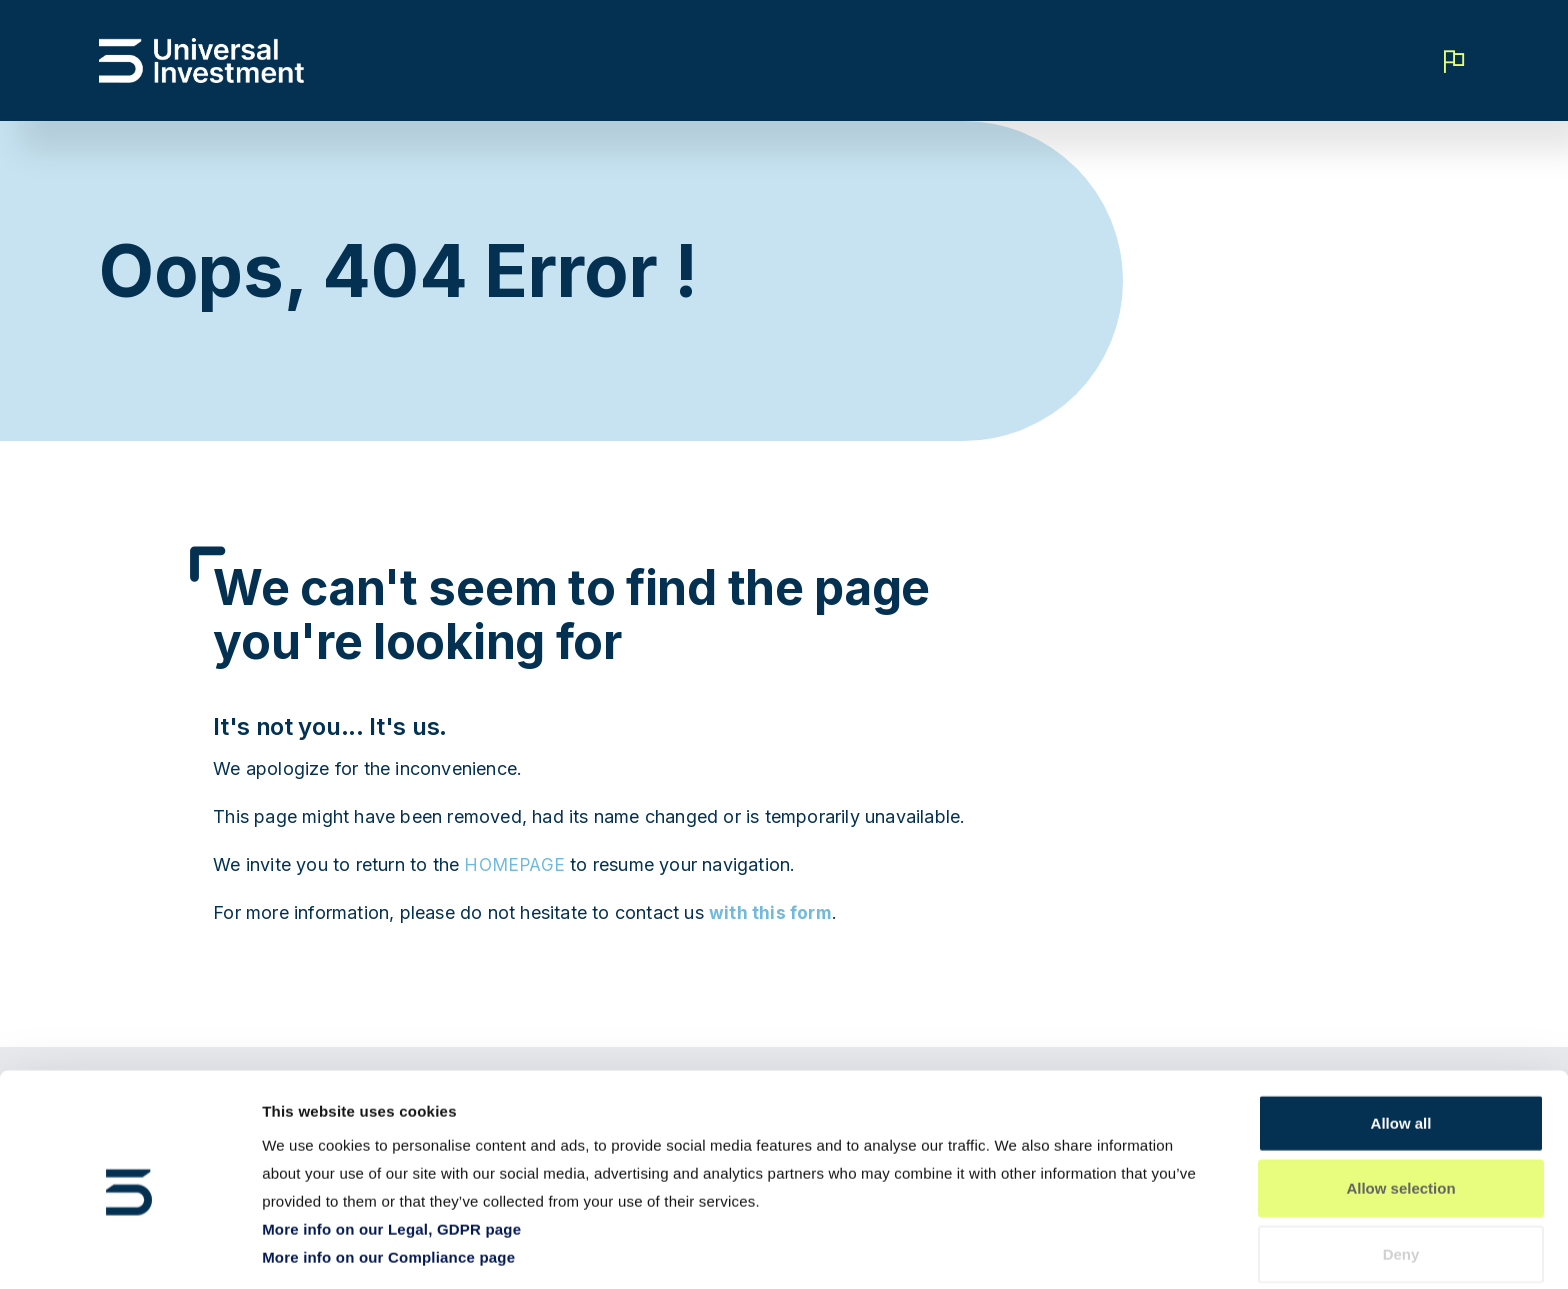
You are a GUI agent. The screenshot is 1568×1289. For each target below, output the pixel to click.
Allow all (1401, 1048)
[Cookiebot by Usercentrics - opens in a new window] (129, 1250)
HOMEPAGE (516, 864)
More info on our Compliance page (388, 1182)
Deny (1401, 1179)
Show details (1050, 1249)
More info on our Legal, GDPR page (391, 1154)
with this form (771, 912)
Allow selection (1400, 1114)
